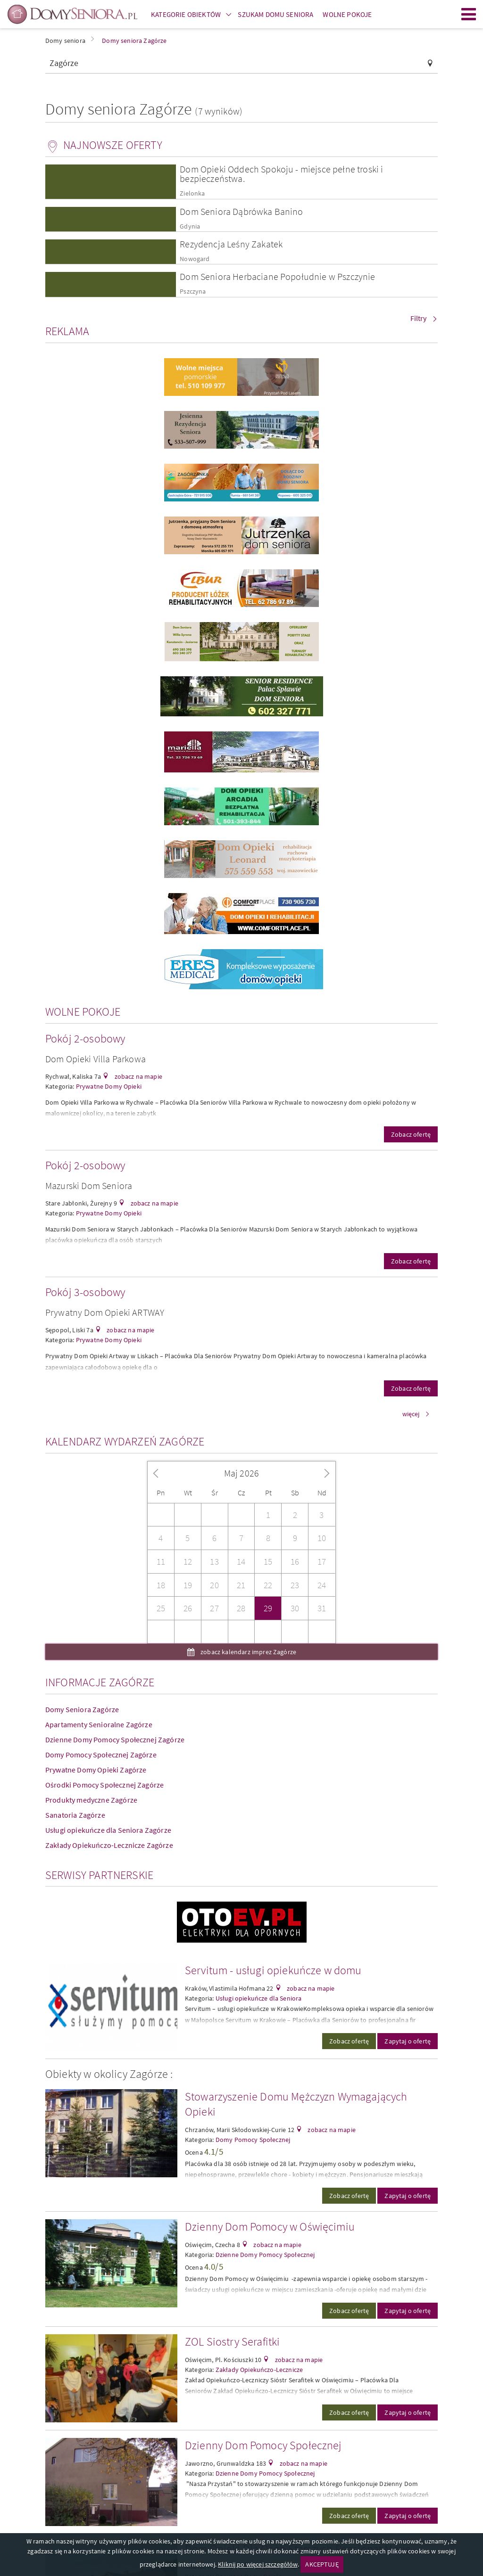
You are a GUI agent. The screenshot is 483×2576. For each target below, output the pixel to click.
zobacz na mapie (137, 1076)
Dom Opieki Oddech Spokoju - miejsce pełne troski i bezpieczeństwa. (281, 173)
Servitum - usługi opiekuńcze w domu (273, 1970)
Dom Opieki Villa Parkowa (95, 1059)
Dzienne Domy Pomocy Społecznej (265, 2254)
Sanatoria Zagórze (75, 1815)
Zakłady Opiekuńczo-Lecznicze (259, 2369)
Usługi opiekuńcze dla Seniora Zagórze (108, 1830)
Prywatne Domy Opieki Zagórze (95, 1769)
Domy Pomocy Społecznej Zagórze (101, 1754)
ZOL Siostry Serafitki (232, 2341)
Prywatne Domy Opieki (109, 1086)
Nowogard (194, 259)
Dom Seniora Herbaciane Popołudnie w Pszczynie (277, 276)
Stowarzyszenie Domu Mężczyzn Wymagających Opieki (296, 2104)
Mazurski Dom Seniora (88, 1185)
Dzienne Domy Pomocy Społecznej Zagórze (114, 1739)
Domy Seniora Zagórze (82, 1709)
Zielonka (192, 193)
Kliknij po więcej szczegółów (257, 2564)
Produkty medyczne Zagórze (91, 1800)
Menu (469, 14)
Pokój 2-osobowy (85, 1038)
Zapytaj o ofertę (407, 2041)
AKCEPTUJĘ (321, 2564)
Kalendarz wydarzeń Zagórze (124, 1441)
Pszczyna (193, 291)
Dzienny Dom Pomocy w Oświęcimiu (270, 2226)
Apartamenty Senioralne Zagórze (98, 1724)
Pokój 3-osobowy (85, 1292)
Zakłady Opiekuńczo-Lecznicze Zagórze (109, 1845)
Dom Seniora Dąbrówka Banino (241, 211)
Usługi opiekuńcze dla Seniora (259, 1998)
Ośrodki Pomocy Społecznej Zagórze (104, 1784)
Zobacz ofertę (411, 1134)
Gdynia (190, 226)
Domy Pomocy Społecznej (253, 2139)
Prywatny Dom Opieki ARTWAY (104, 1312)
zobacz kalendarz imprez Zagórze (247, 1652)
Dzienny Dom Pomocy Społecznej (263, 2445)
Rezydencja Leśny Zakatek (231, 244)
